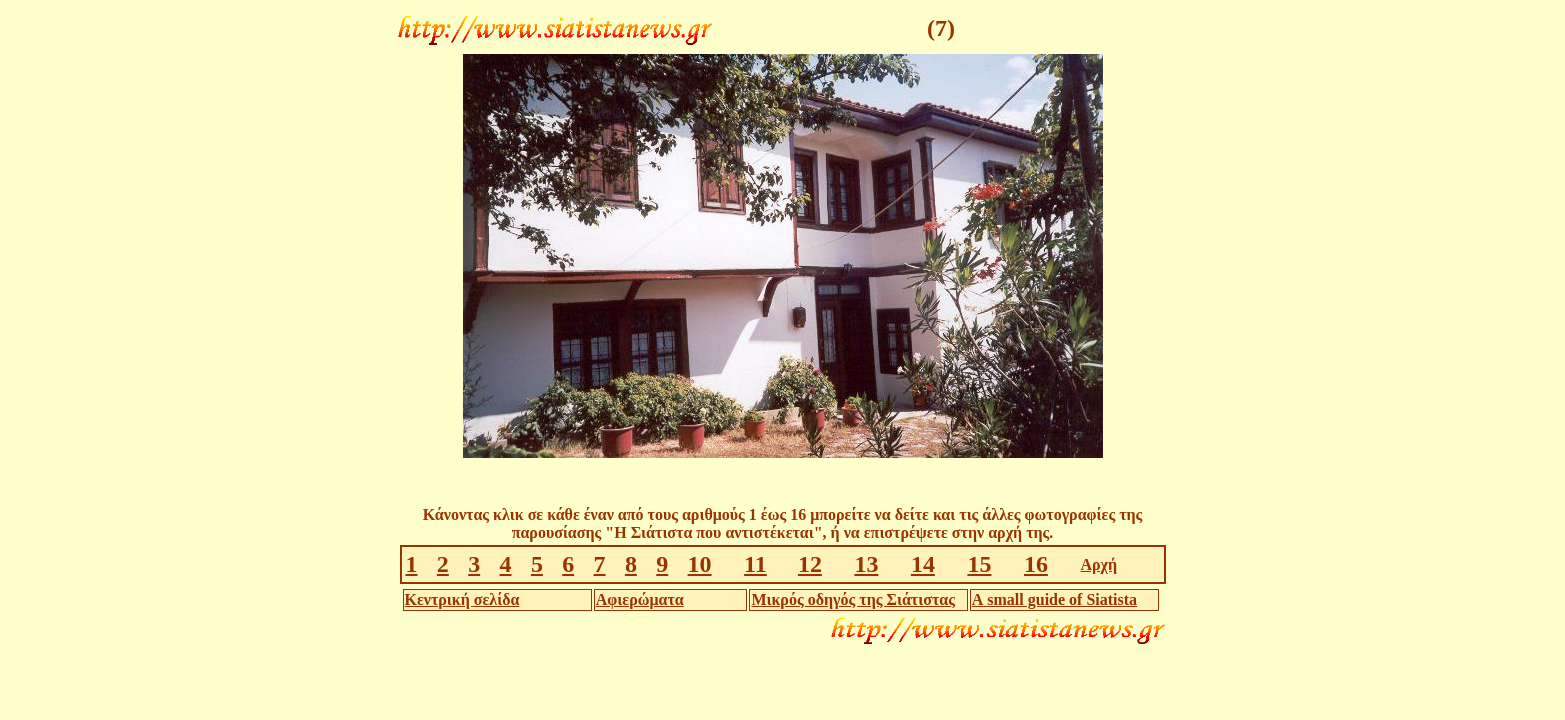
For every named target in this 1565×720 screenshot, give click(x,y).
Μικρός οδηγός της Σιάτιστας (853, 599)
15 (979, 564)
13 (866, 564)
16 (1036, 564)
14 (923, 564)
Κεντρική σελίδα (462, 599)
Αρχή (1098, 564)
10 (700, 564)
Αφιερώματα (640, 599)
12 (810, 564)
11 (755, 564)
